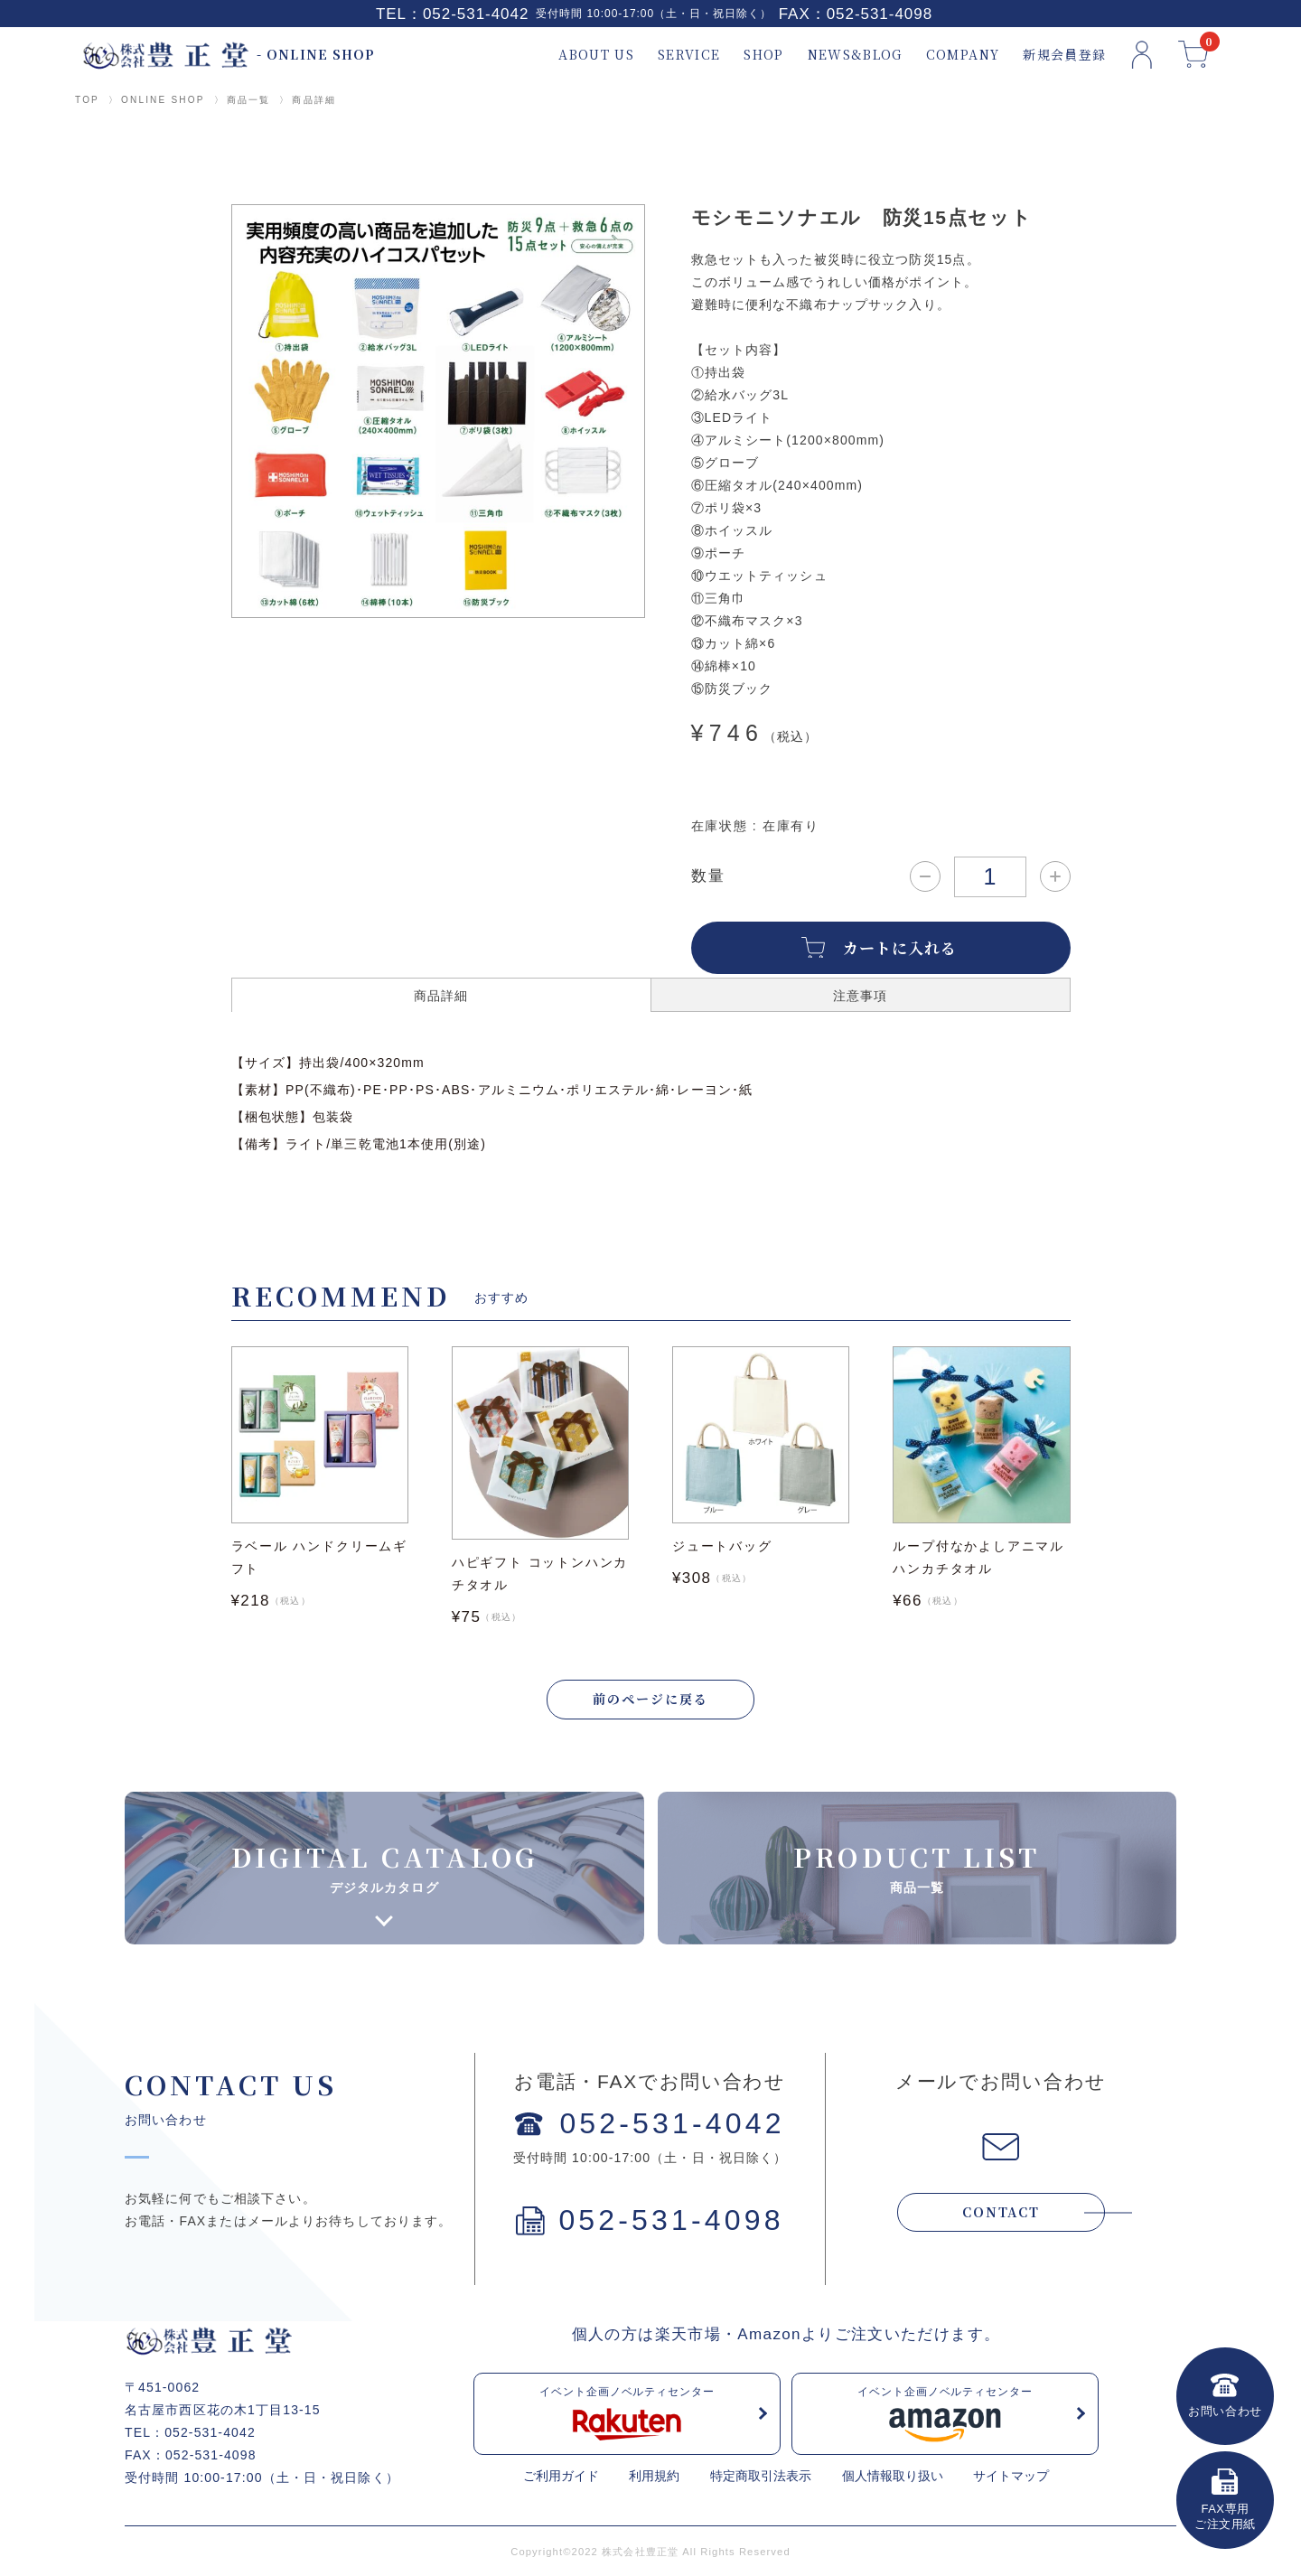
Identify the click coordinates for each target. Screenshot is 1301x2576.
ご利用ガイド (561, 2475)
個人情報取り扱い (892, 2475)
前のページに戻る (650, 1699)
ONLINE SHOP (163, 100)
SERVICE (689, 54)
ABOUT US (596, 54)
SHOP (763, 54)
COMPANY (962, 54)
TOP (87, 100)
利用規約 (654, 2475)
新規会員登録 (1064, 54)
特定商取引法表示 (760, 2475)
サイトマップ (1011, 2475)
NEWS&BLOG (855, 54)
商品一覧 (249, 100)
